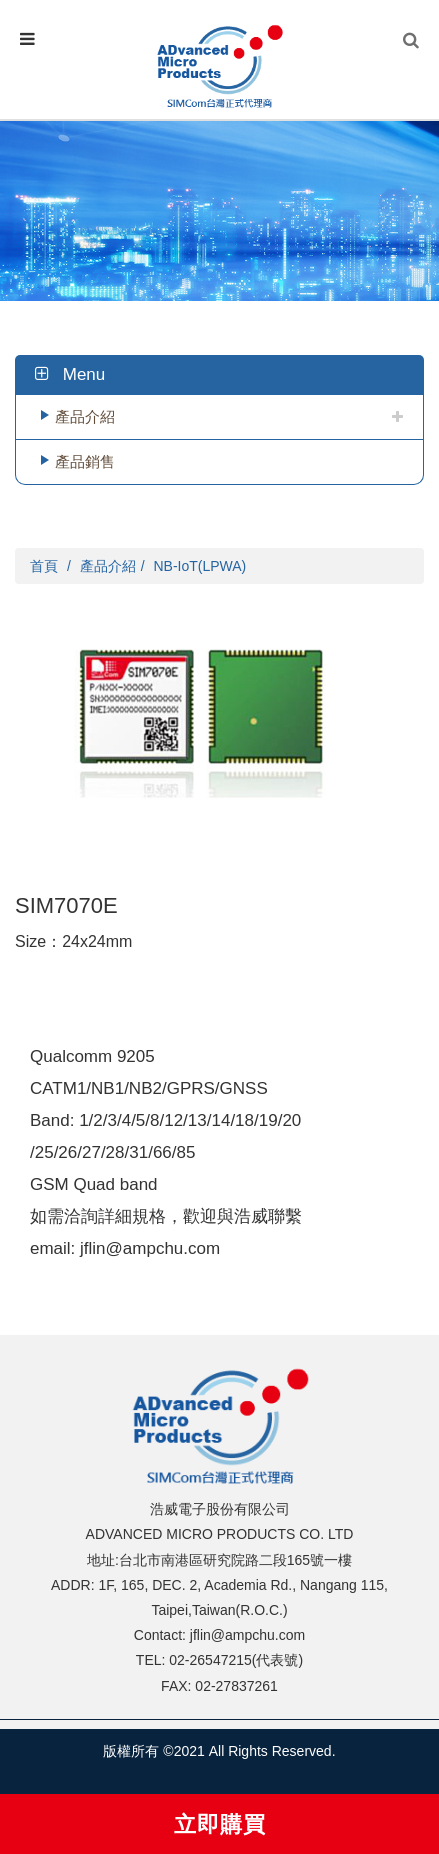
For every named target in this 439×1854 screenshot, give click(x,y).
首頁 (44, 566)
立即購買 (220, 1824)
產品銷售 (85, 461)
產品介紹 (85, 416)
